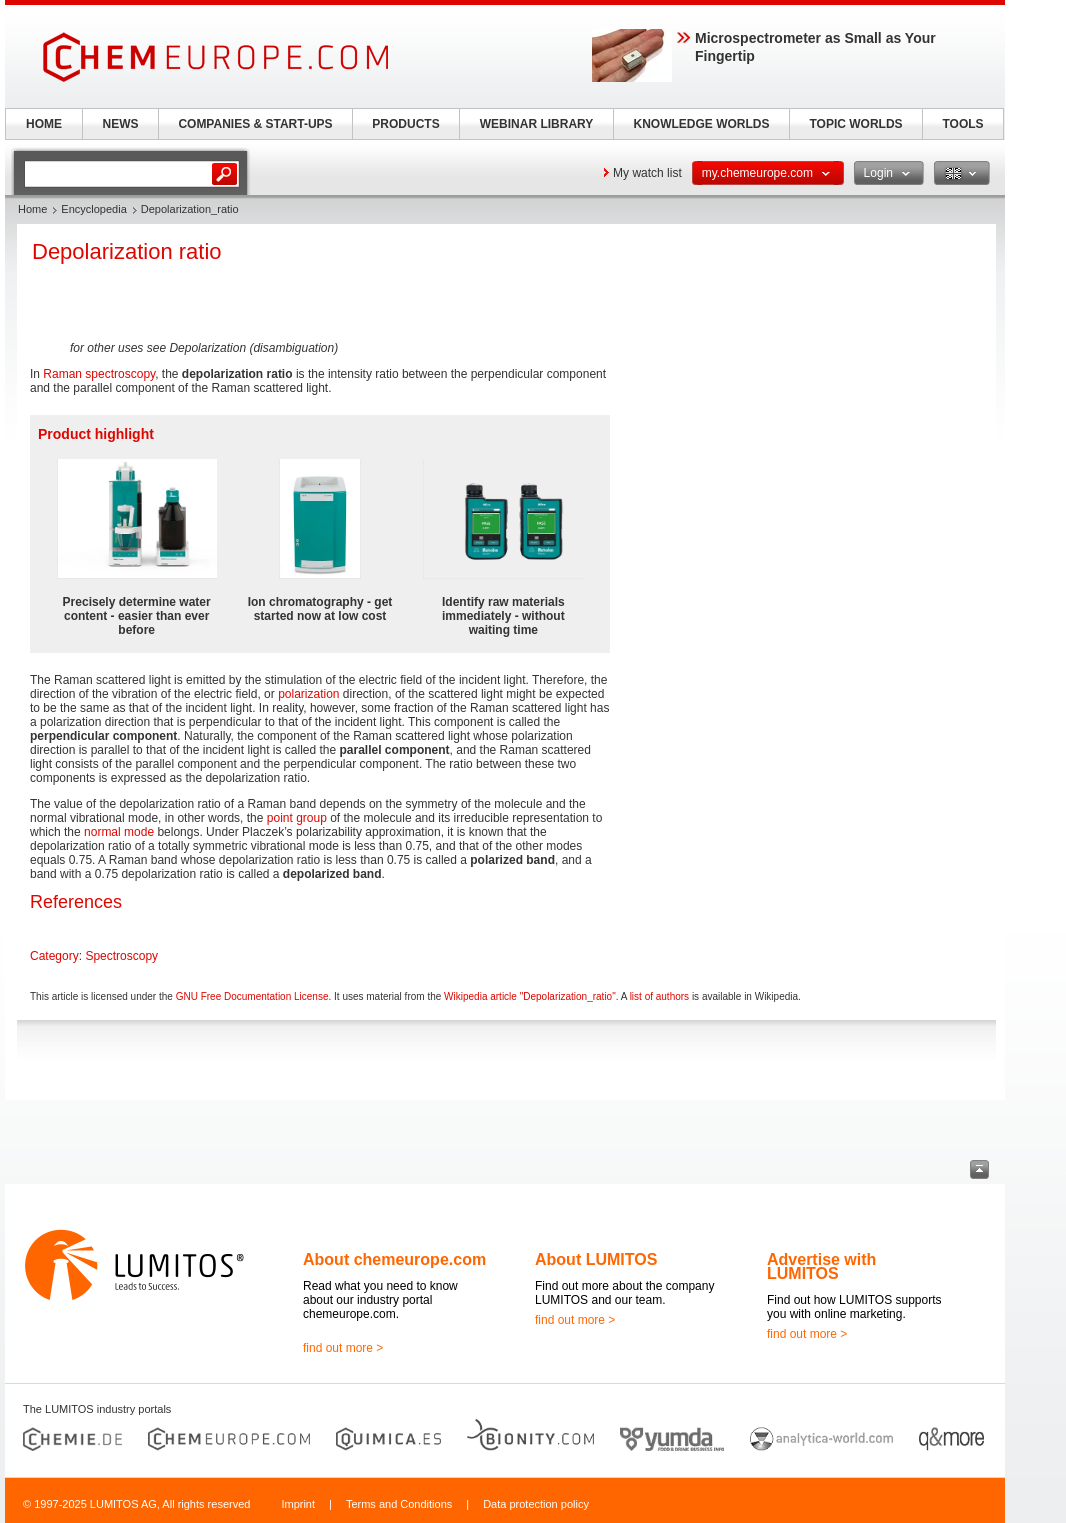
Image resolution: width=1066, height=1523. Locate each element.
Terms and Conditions (399, 1504)
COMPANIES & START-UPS (255, 124)
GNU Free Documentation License (252, 996)
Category (54, 956)
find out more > (343, 1348)
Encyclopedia (93, 209)
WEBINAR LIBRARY (537, 124)
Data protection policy (536, 1504)
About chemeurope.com (394, 1259)
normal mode (119, 832)
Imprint (298, 1504)
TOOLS (962, 124)
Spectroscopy (121, 956)
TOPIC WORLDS (855, 124)
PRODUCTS (405, 124)
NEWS (121, 124)
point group (297, 818)
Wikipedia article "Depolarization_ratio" (530, 996)
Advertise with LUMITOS (821, 1266)
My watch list (647, 173)
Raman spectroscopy (99, 374)
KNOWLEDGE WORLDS (702, 124)
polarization (308, 694)
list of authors (659, 996)
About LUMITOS (596, 1259)
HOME (44, 124)
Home (32, 209)
